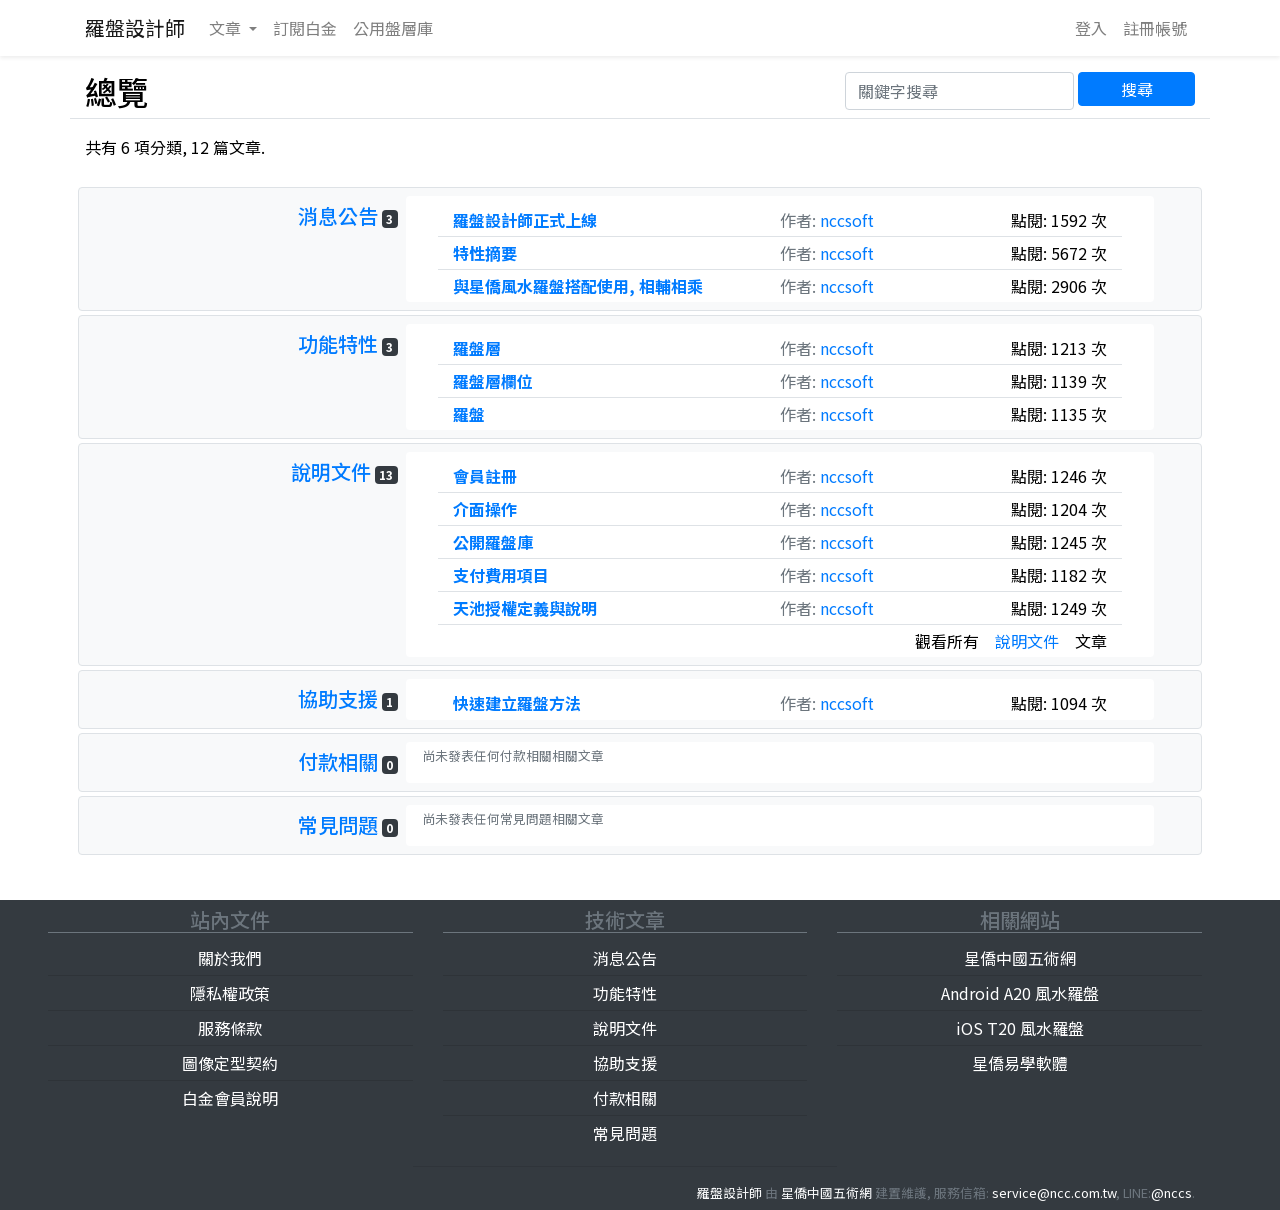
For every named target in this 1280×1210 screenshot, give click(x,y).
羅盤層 (477, 348)
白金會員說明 (230, 1098)
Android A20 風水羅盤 (1020, 993)
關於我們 (230, 958)
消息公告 (338, 215)
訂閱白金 (305, 28)
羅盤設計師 (135, 27)
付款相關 (338, 761)
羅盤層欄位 (493, 381)
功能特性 (338, 343)
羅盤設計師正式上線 (525, 220)
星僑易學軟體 (1020, 1063)
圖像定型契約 (230, 1063)
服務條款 (230, 1028)
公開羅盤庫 (493, 542)
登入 (1091, 28)
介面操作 (485, 509)
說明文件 (331, 471)
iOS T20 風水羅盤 (1020, 1028)
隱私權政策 (230, 993)
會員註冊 (485, 476)
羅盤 (469, 414)
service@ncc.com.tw (1054, 1192)
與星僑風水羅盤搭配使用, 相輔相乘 (578, 286)
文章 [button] (227, 28)
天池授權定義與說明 (525, 608)
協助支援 (338, 698)
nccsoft (847, 220)
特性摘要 (485, 253)
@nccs (1171, 1192)
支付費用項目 (501, 575)
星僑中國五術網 (1020, 958)
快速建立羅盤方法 (517, 703)
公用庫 (393, 28)
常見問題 (338, 824)
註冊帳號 (1155, 28)
